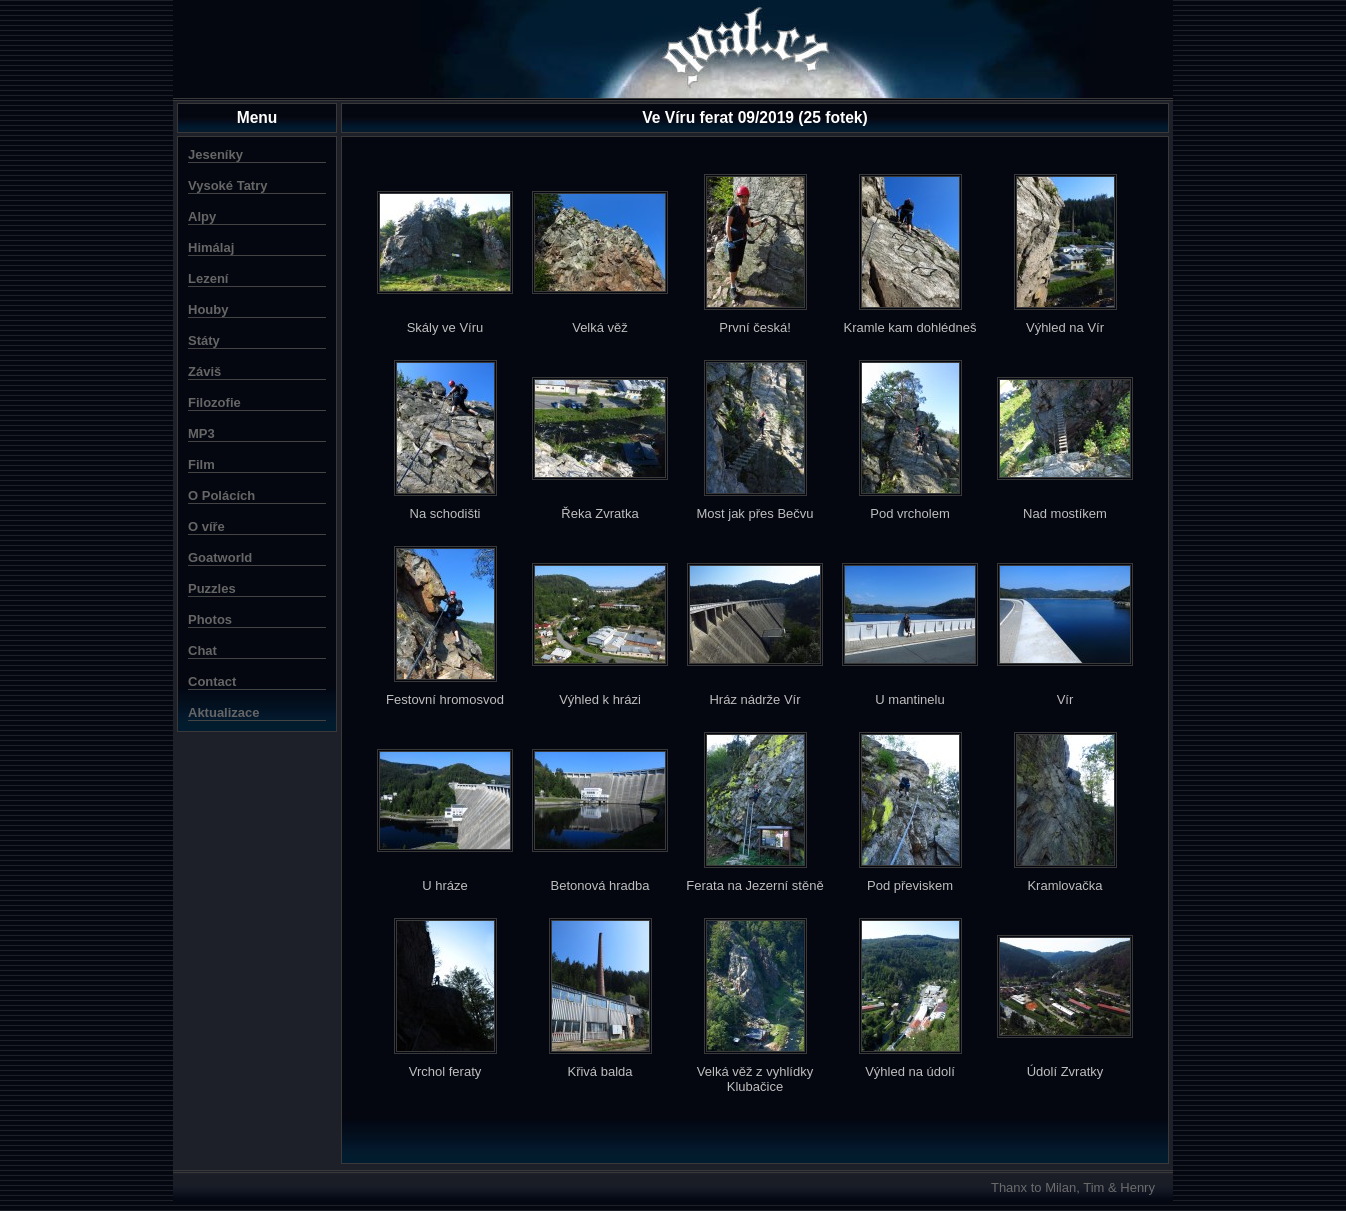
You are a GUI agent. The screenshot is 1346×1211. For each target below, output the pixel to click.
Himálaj (211, 247)
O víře (206, 526)
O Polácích (221, 495)
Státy (204, 340)
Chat (202, 650)
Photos (210, 619)
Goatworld (220, 557)
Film (201, 464)
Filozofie (214, 402)
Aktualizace (224, 712)
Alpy (202, 216)
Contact (212, 681)
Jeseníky (215, 154)
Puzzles (212, 588)
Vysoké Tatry (228, 185)
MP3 (201, 433)
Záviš (204, 371)
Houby (208, 309)
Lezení (208, 278)
